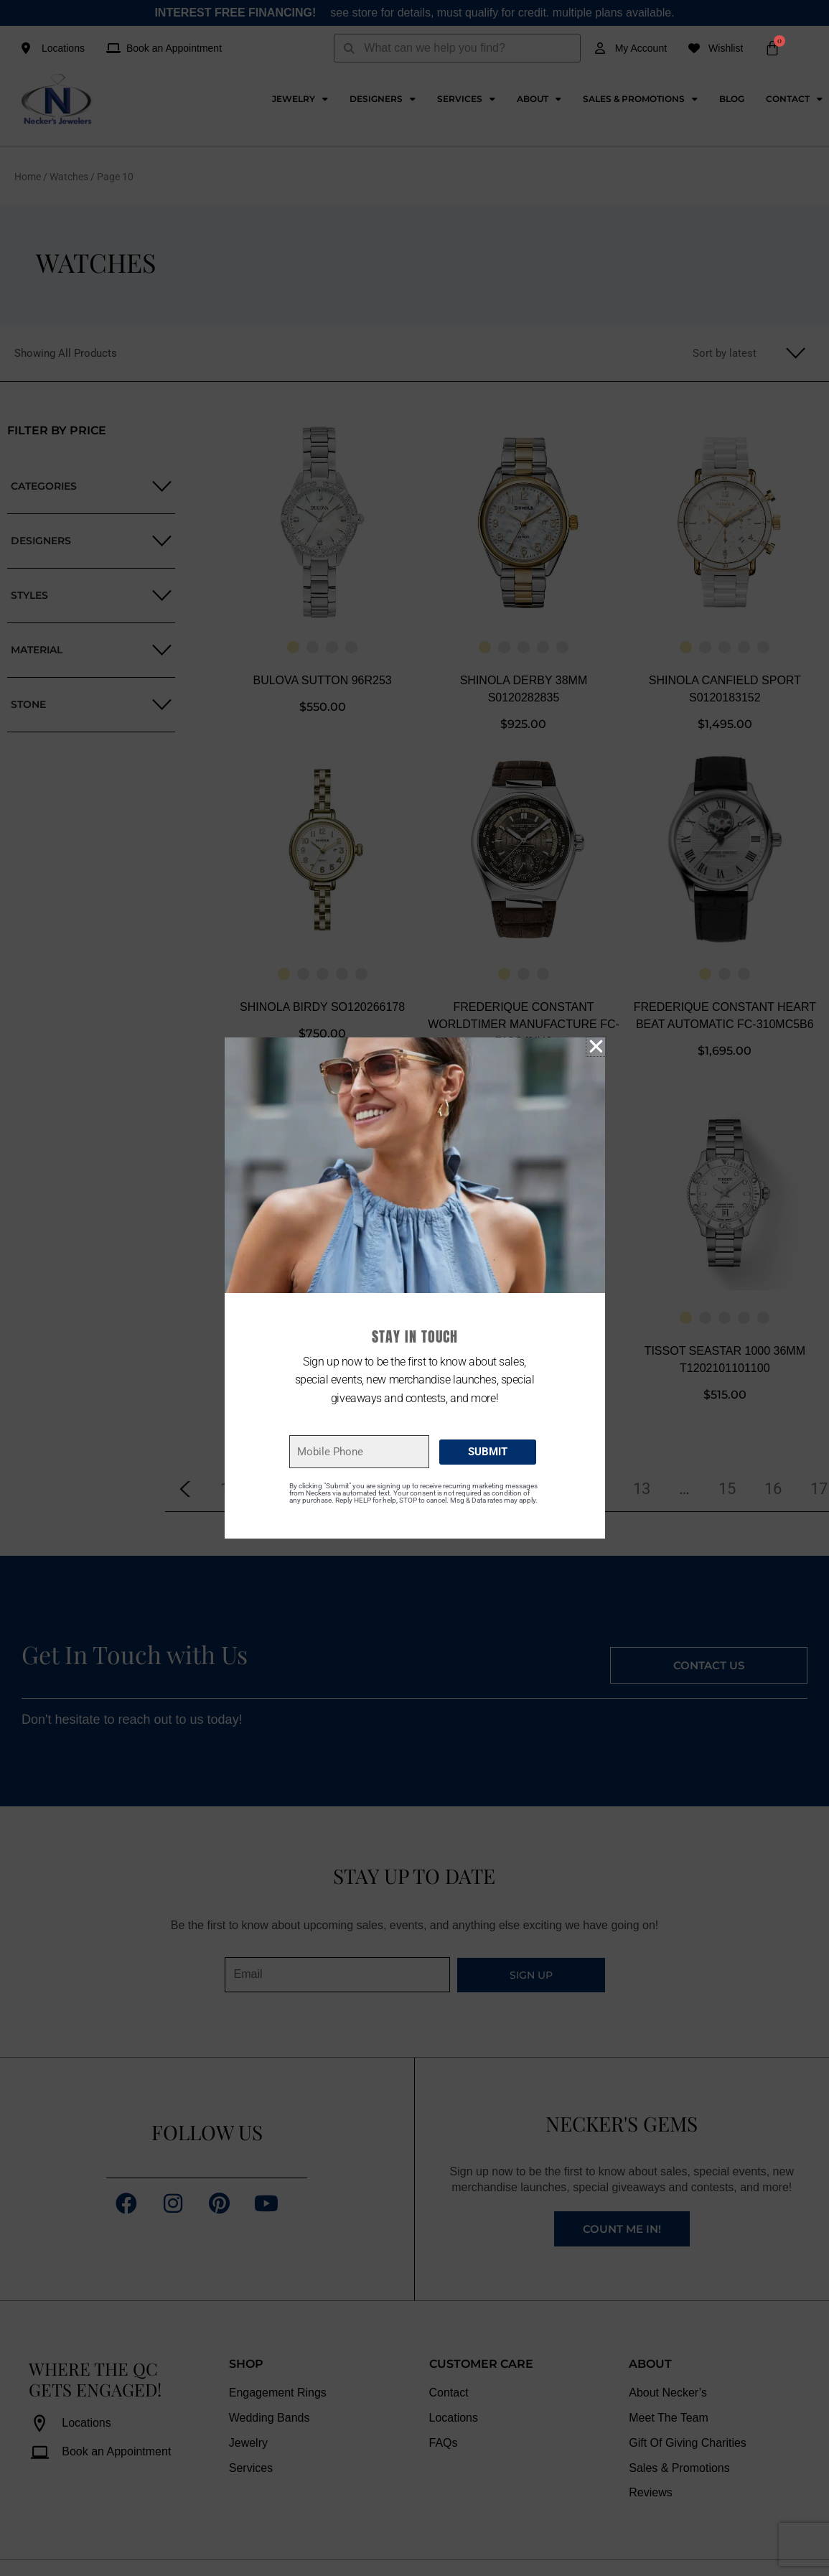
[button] (596, 1046)
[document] (414, 1288)
